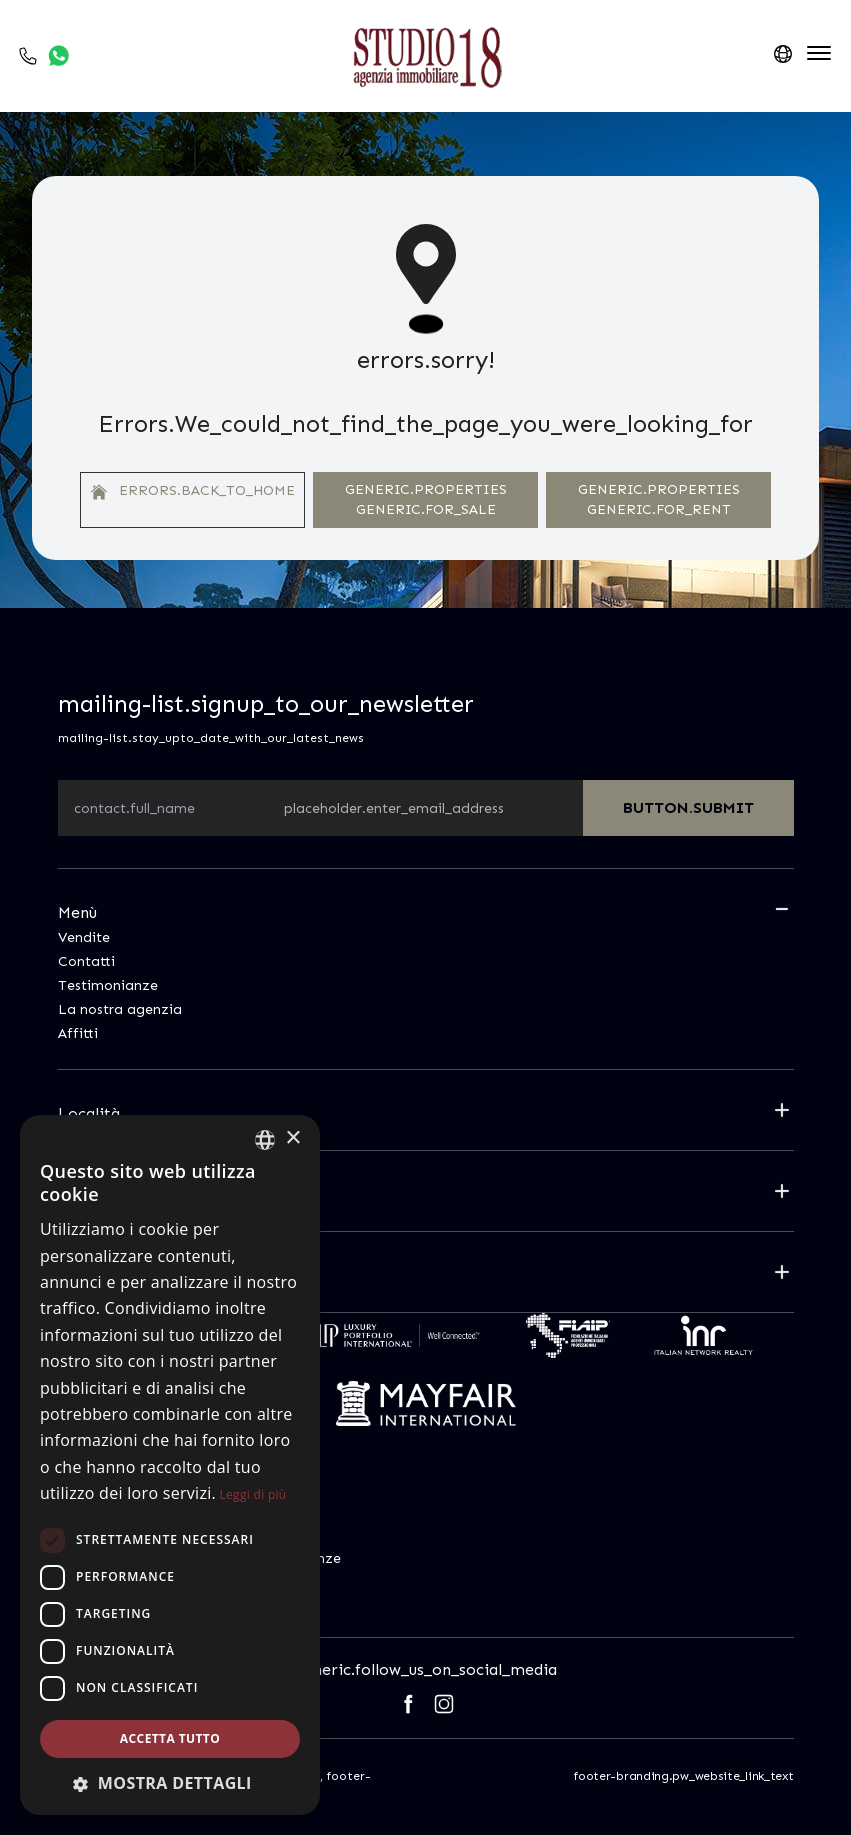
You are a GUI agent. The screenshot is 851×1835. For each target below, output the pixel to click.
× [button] (292, 1138)
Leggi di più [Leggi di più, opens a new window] (253, 1494)
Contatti (86, 961)
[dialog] (170, 1465)
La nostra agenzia (120, 1009)
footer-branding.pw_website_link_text (683, 1776)
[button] (170, 1783)
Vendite (84, 937)
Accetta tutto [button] (170, 1738)
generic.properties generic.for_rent (659, 499)
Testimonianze (108, 985)
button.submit (688, 807)
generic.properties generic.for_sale (426, 499)
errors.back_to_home (193, 491)
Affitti (78, 1033)
